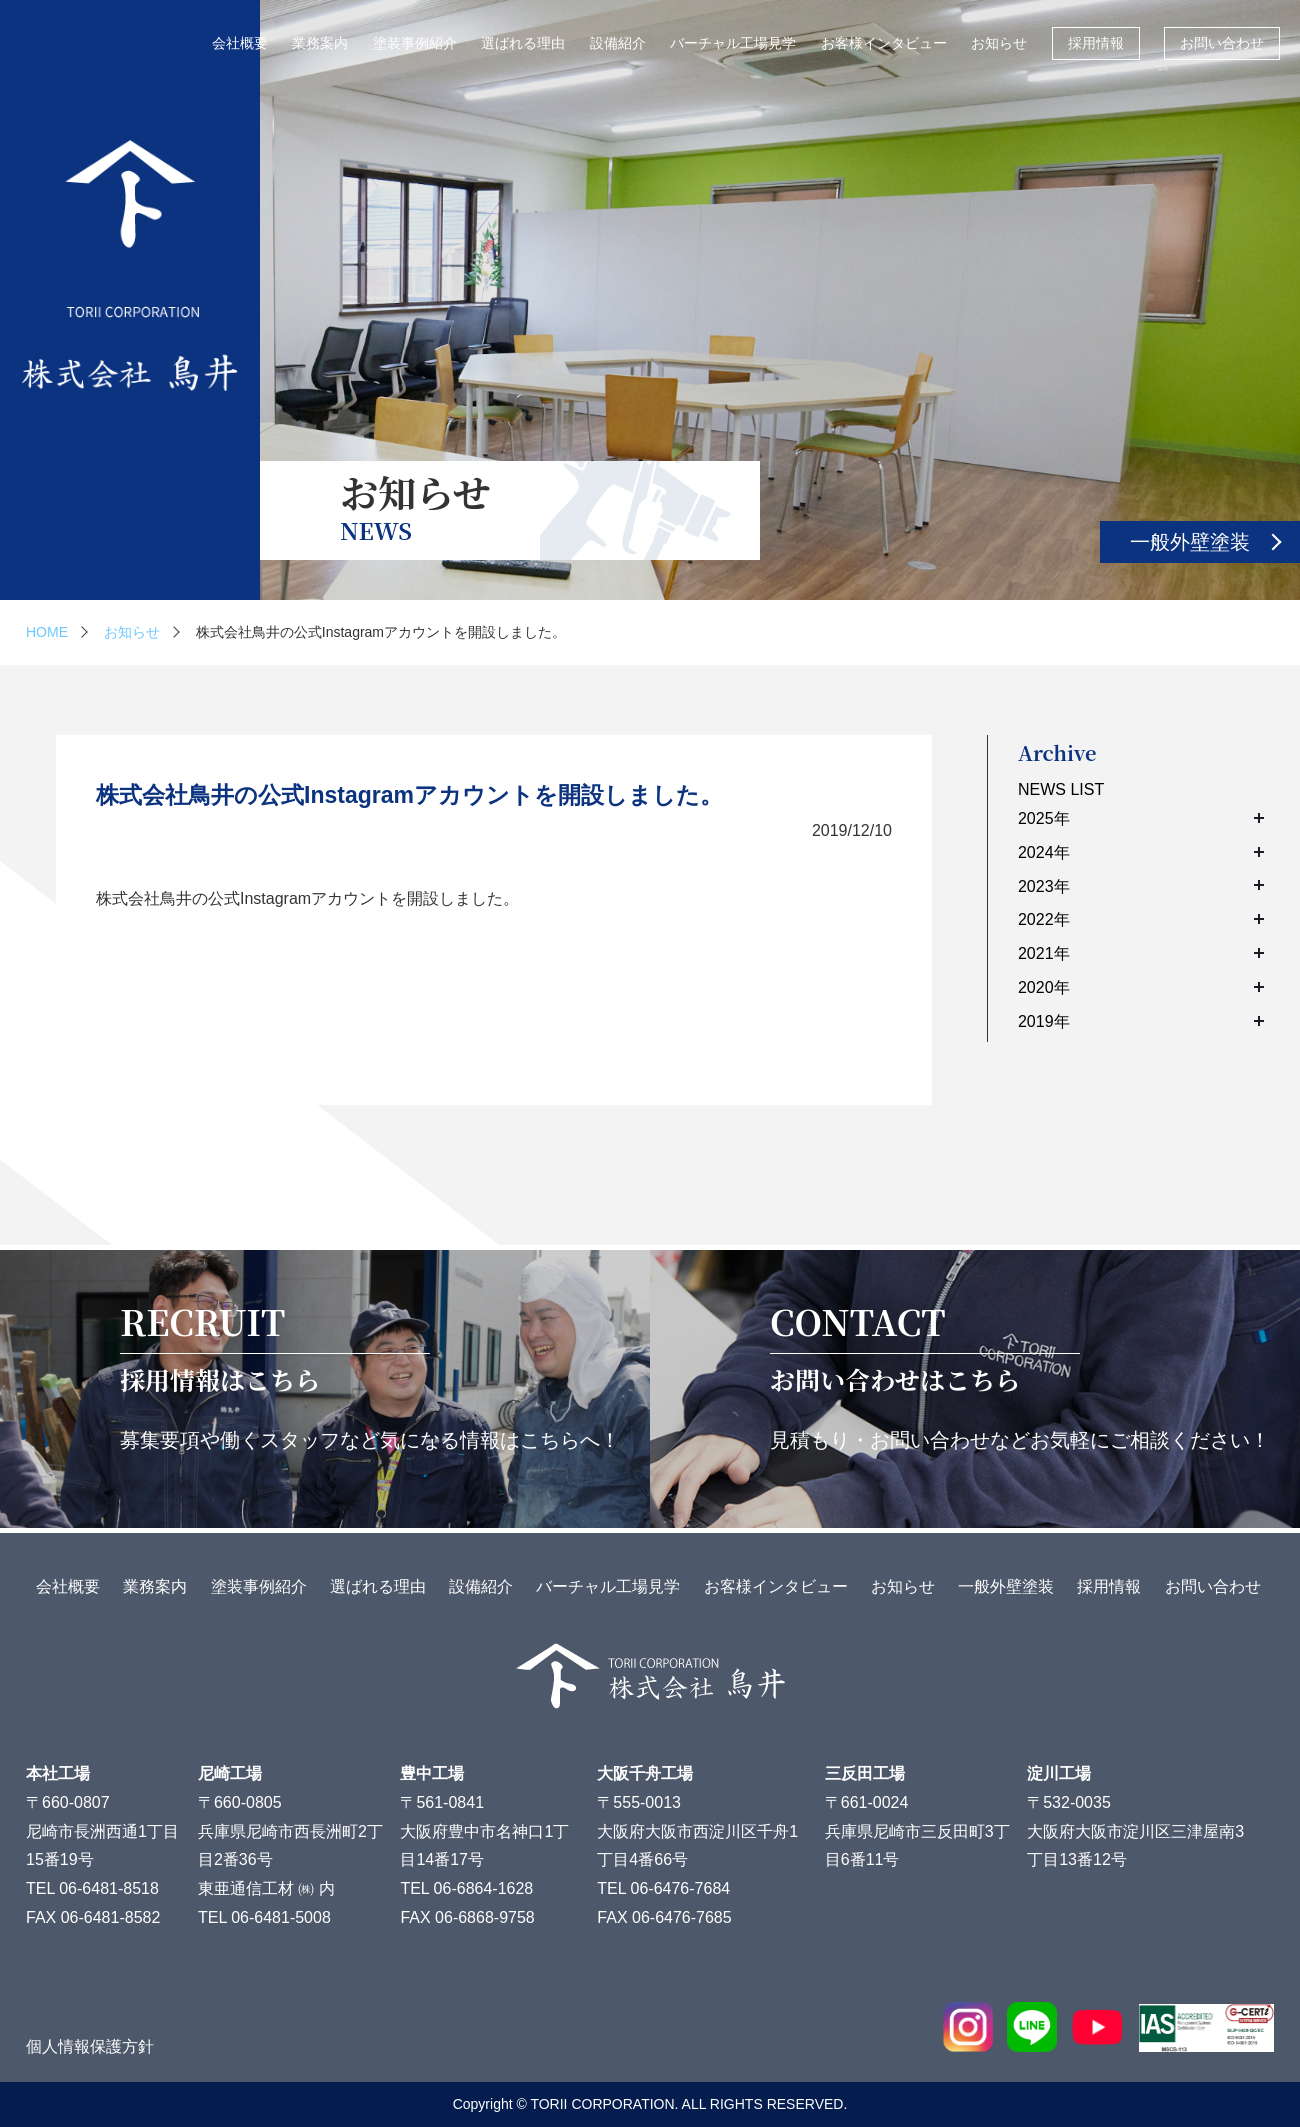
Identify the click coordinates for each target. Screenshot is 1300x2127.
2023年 (1141, 886)
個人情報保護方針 (90, 2046)
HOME (47, 632)
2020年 (1141, 987)
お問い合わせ (1222, 43)
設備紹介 (618, 43)
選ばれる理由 (523, 43)
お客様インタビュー (884, 43)
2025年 (1141, 818)
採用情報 (1096, 43)
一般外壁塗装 (1190, 542)
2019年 (1141, 1021)
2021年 (1141, 953)
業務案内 (320, 43)
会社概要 (240, 43)
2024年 (1141, 852)
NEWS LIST (1061, 789)
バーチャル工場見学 (733, 43)
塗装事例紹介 (415, 43)
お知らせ (999, 43)
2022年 (1141, 919)
